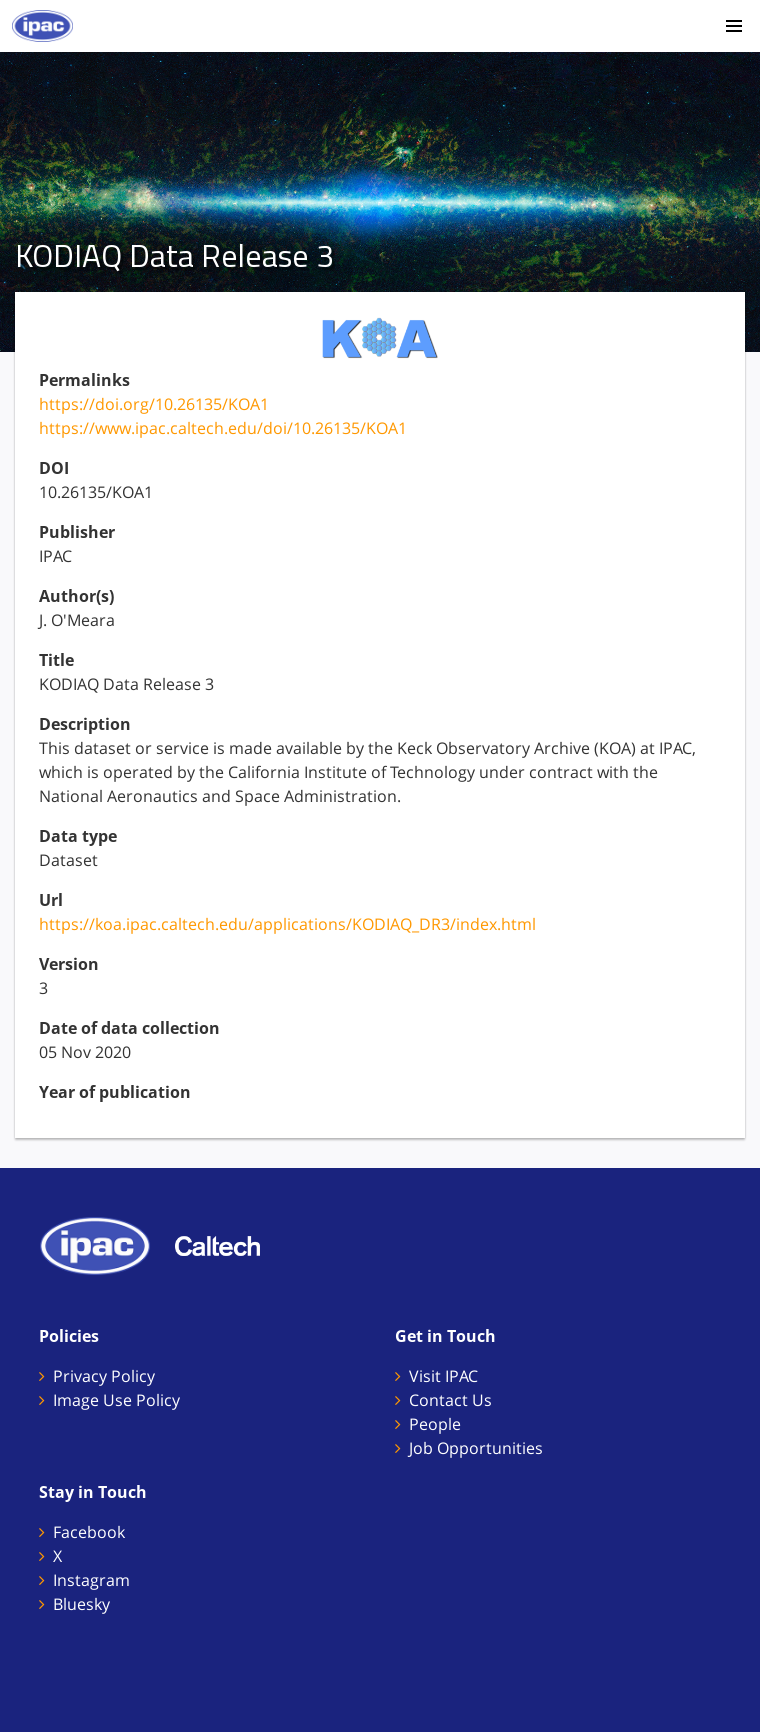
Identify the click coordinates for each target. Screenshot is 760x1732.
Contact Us (450, 1400)
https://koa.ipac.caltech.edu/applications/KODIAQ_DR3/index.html (287, 924)
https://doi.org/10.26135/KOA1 (154, 404)
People (435, 1424)
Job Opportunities (476, 1448)
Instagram (91, 1580)
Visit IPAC (443, 1376)
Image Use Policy (116, 1400)
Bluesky (81, 1604)
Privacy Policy (104, 1376)
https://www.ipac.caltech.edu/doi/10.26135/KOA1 (223, 428)
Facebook (89, 1532)
